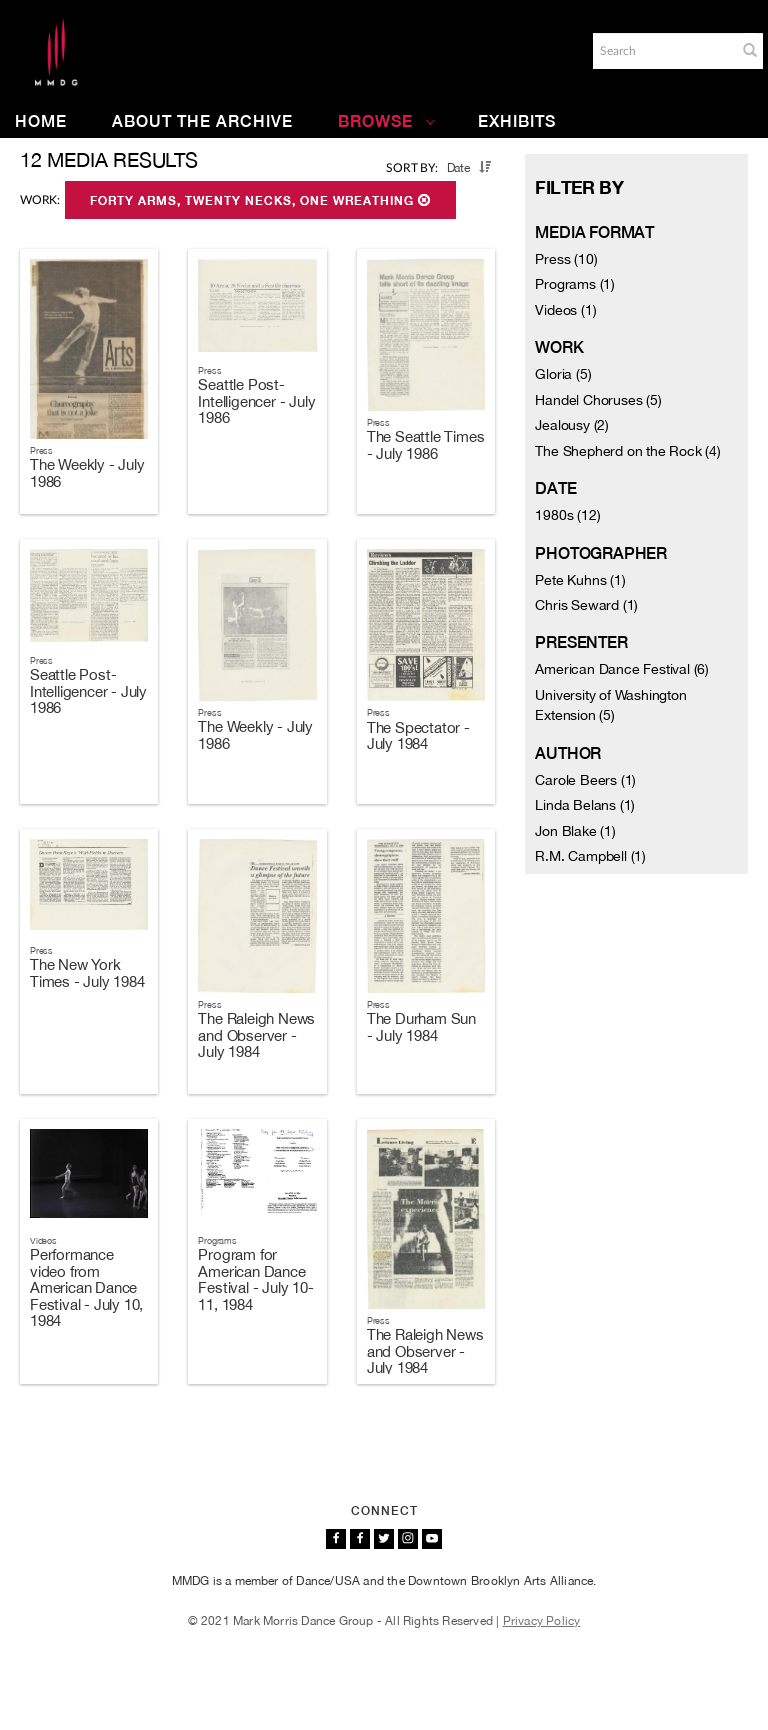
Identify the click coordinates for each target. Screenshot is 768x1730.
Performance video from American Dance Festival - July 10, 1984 (86, 1287)
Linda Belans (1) (585, 805)
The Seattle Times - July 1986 (426, 445)
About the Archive (202, 121)
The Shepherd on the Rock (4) (627, 451)
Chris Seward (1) (586, 605)
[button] (750, 50)
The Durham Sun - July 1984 (421, 1027)
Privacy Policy (542, 1621)
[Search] (663, 51)
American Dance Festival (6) (622, 669)
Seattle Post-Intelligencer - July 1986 (256, 401)
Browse (387, 121)
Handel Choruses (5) (598, 400)
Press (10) (566, 259)
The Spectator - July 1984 (418, 736)
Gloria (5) (563, 374)
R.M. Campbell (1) (590, 856)
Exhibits (517, 121)
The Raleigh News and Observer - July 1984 (256, 1035)
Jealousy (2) (572, 425)
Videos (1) (565, 310)
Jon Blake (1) (575, 831)
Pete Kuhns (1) (580, 580)
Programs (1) (575, 284)
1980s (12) (567, 515)
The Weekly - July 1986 (87, 473)
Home (41, 121)
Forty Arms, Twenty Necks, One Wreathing (260, 201)
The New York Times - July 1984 (87, 973)
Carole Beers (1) (585, 780)
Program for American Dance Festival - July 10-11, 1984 (255, 1279)
